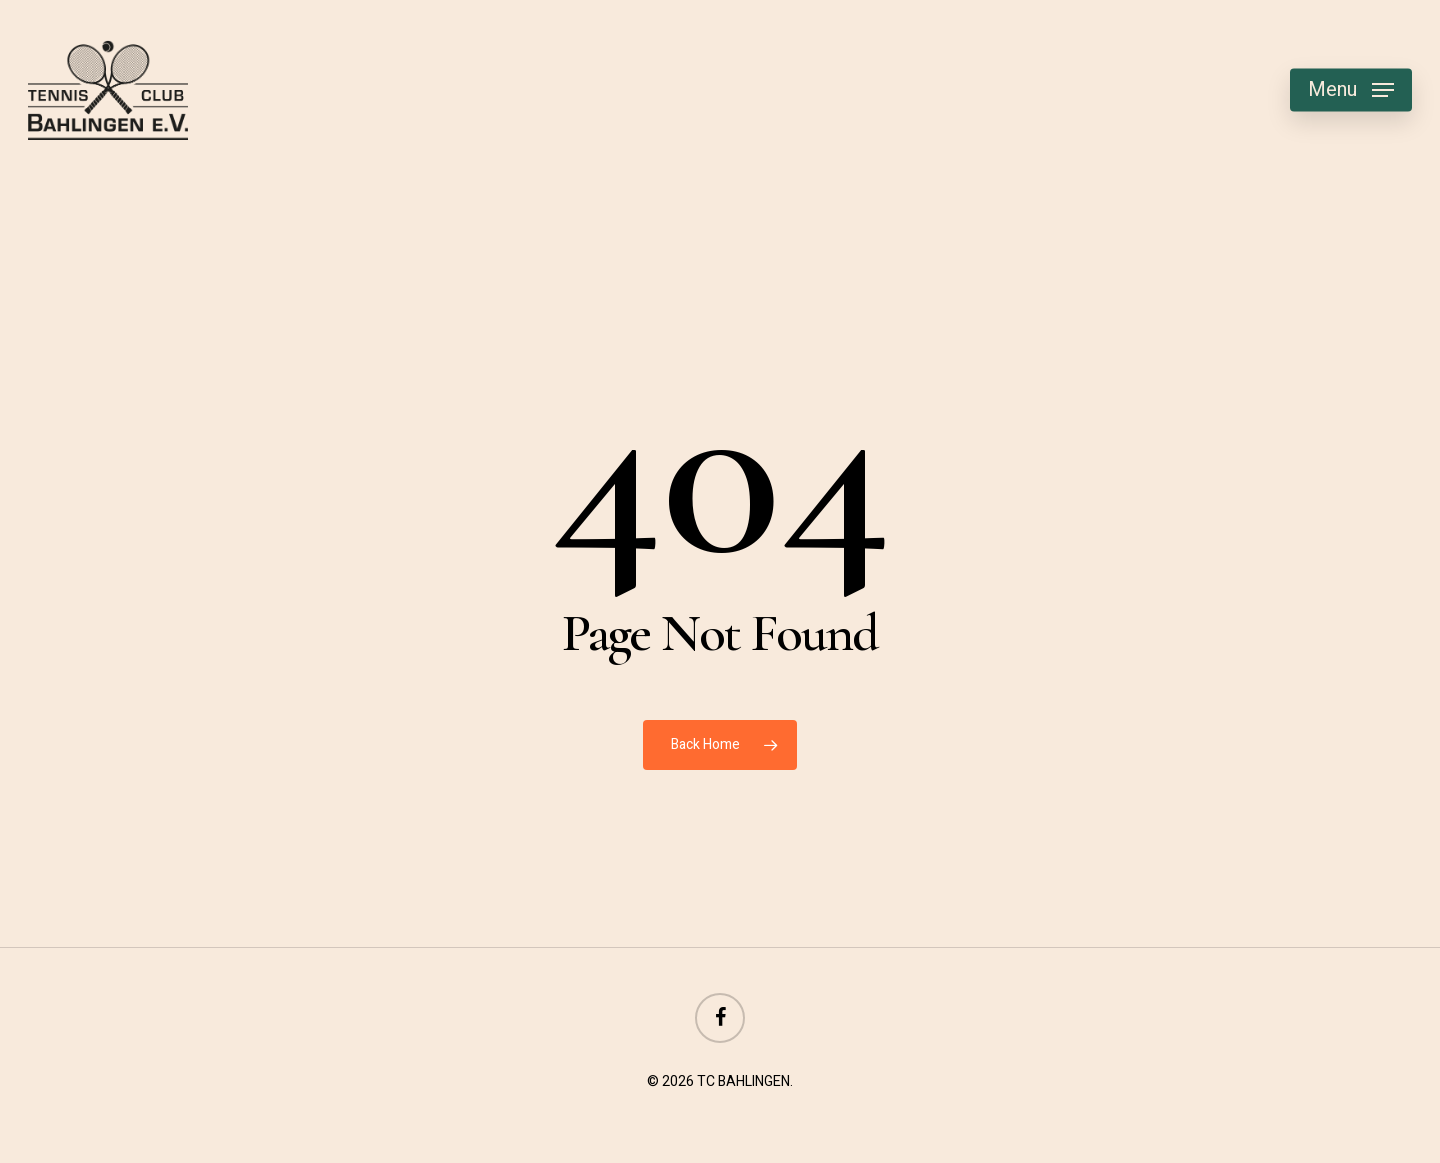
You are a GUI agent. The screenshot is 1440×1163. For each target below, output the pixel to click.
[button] (1351, 90)
